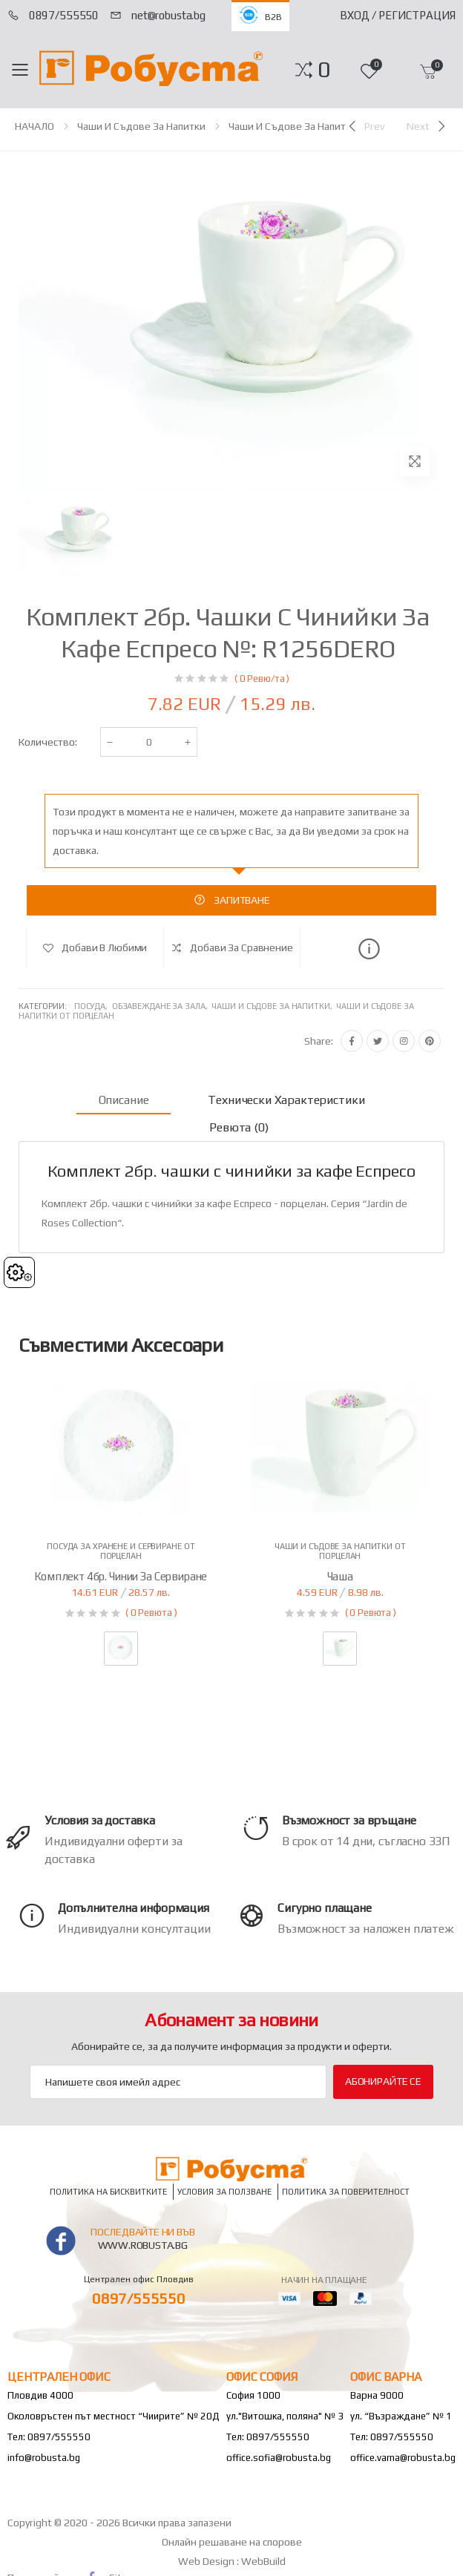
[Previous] (365, 126)
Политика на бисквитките (108, 2191)
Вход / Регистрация (398, 15)
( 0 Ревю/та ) (261, 678)
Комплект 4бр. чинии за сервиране (120, 1576)
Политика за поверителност (346, 2191)
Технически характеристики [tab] (286, 1100)
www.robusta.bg (143, 2245)
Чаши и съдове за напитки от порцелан (325, 126)
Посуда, (93, 1006)
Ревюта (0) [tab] (238, 1127)
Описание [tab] (124, 1100)
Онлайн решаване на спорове (232, 2542)
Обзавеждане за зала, (162, 1006)
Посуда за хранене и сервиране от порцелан (120, 1551)
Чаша (340, 1576)
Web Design (207, 2561)
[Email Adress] (178, 2082)
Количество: (48, 742)
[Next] (427, 126)
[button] (324, 70)
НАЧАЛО (34, 126)
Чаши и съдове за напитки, (273, 1006)
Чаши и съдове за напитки (141, 126)
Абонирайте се (383, 2081)
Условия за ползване (224, 2191)
